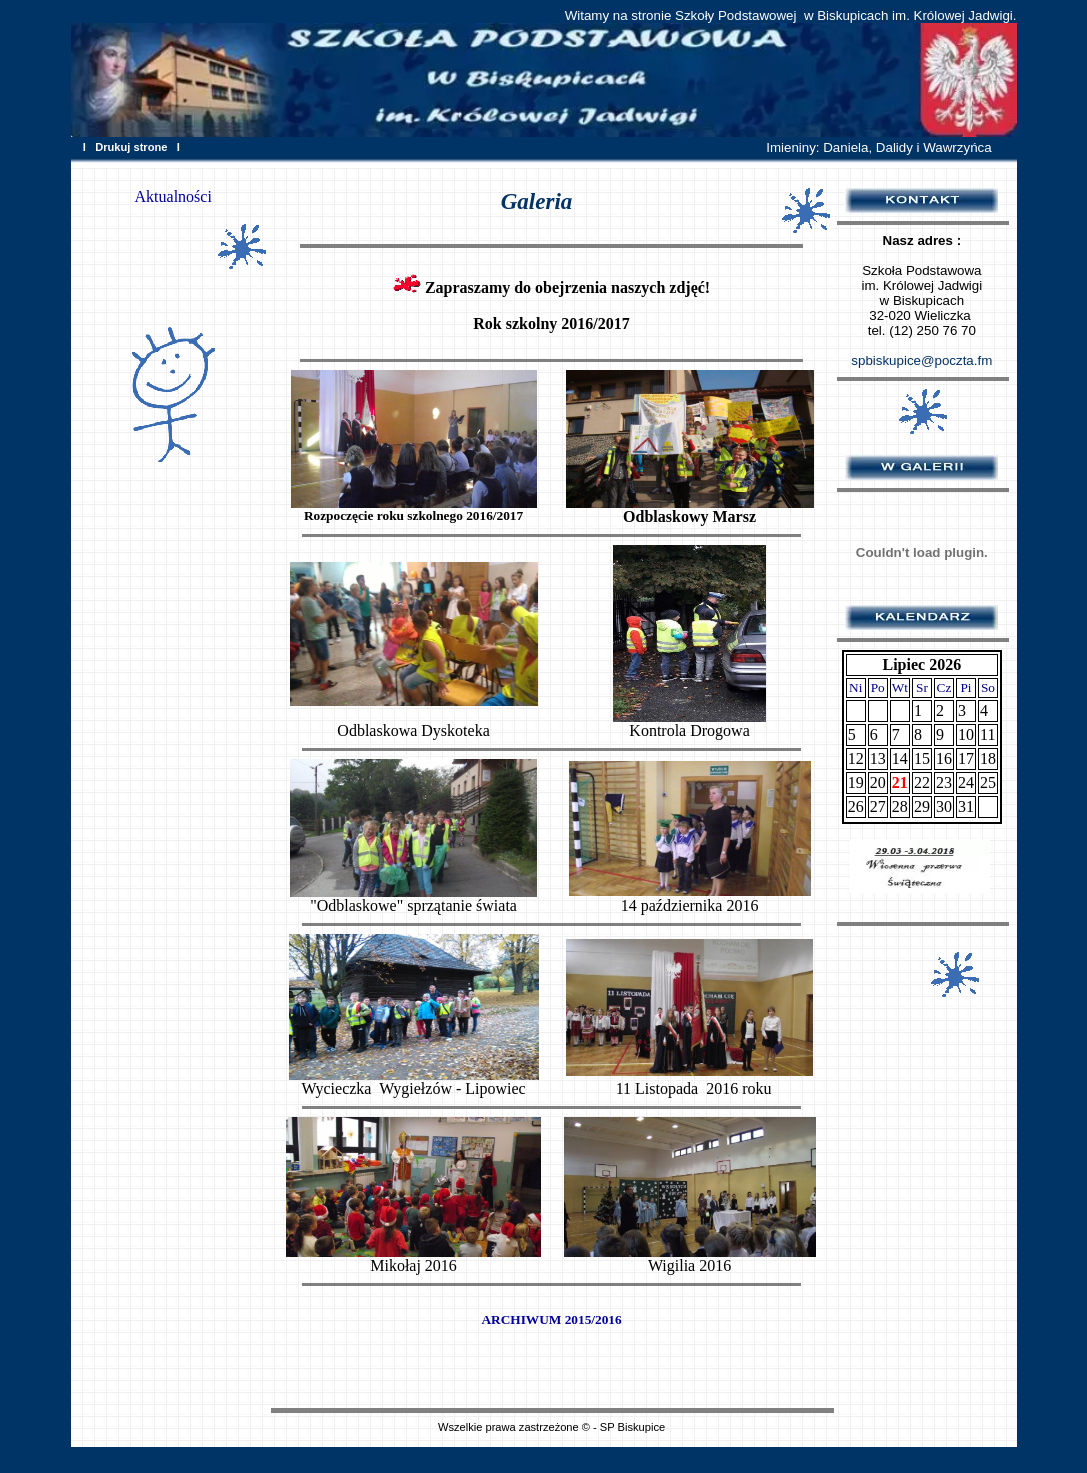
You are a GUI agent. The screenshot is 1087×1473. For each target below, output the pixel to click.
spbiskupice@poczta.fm (921, 360)
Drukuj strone (131, 147)
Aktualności (173, 196)
